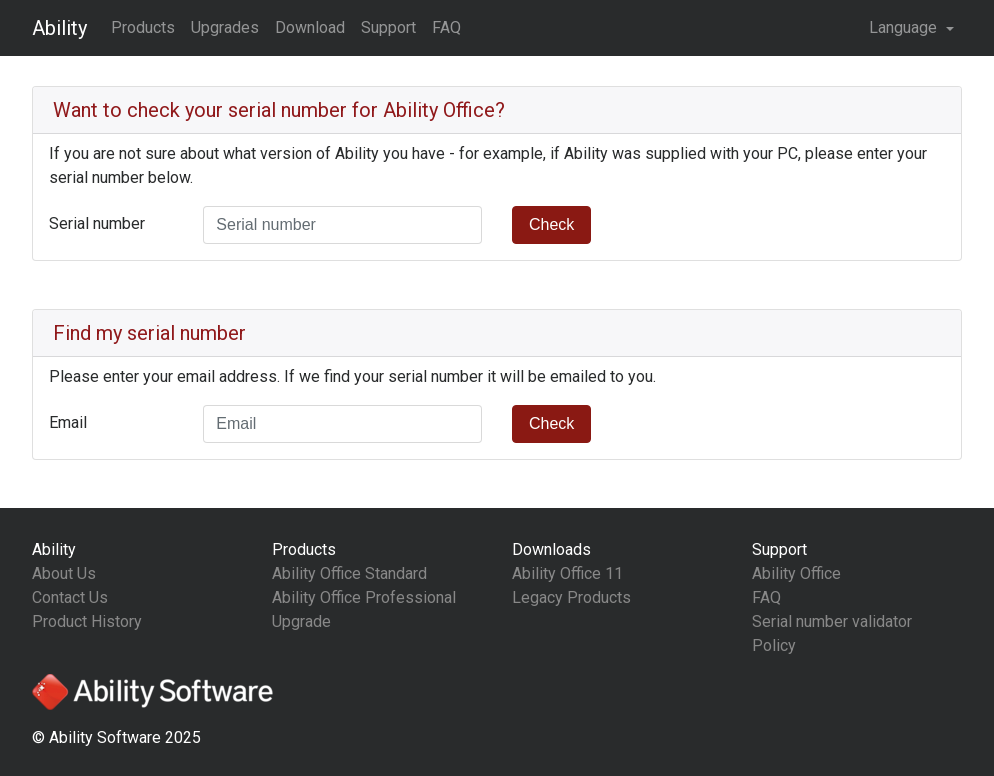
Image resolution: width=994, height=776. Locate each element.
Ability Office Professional (364, 597)
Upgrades (225, 27)
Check (551, 224)
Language (905, 27)
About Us (64, 573)
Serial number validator (832, 621)
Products (143, 27)
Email (68, 422)
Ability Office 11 (567, 573)
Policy (774, 645)
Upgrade (301, 621)
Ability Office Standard (349, 573)
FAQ (446, 27)
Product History (87, 621)
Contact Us (70, 597)
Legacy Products (571, 597)
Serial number (97, 223)
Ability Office (796, 573)
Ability (59, 28)
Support (388, 27)
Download (310, 27)
